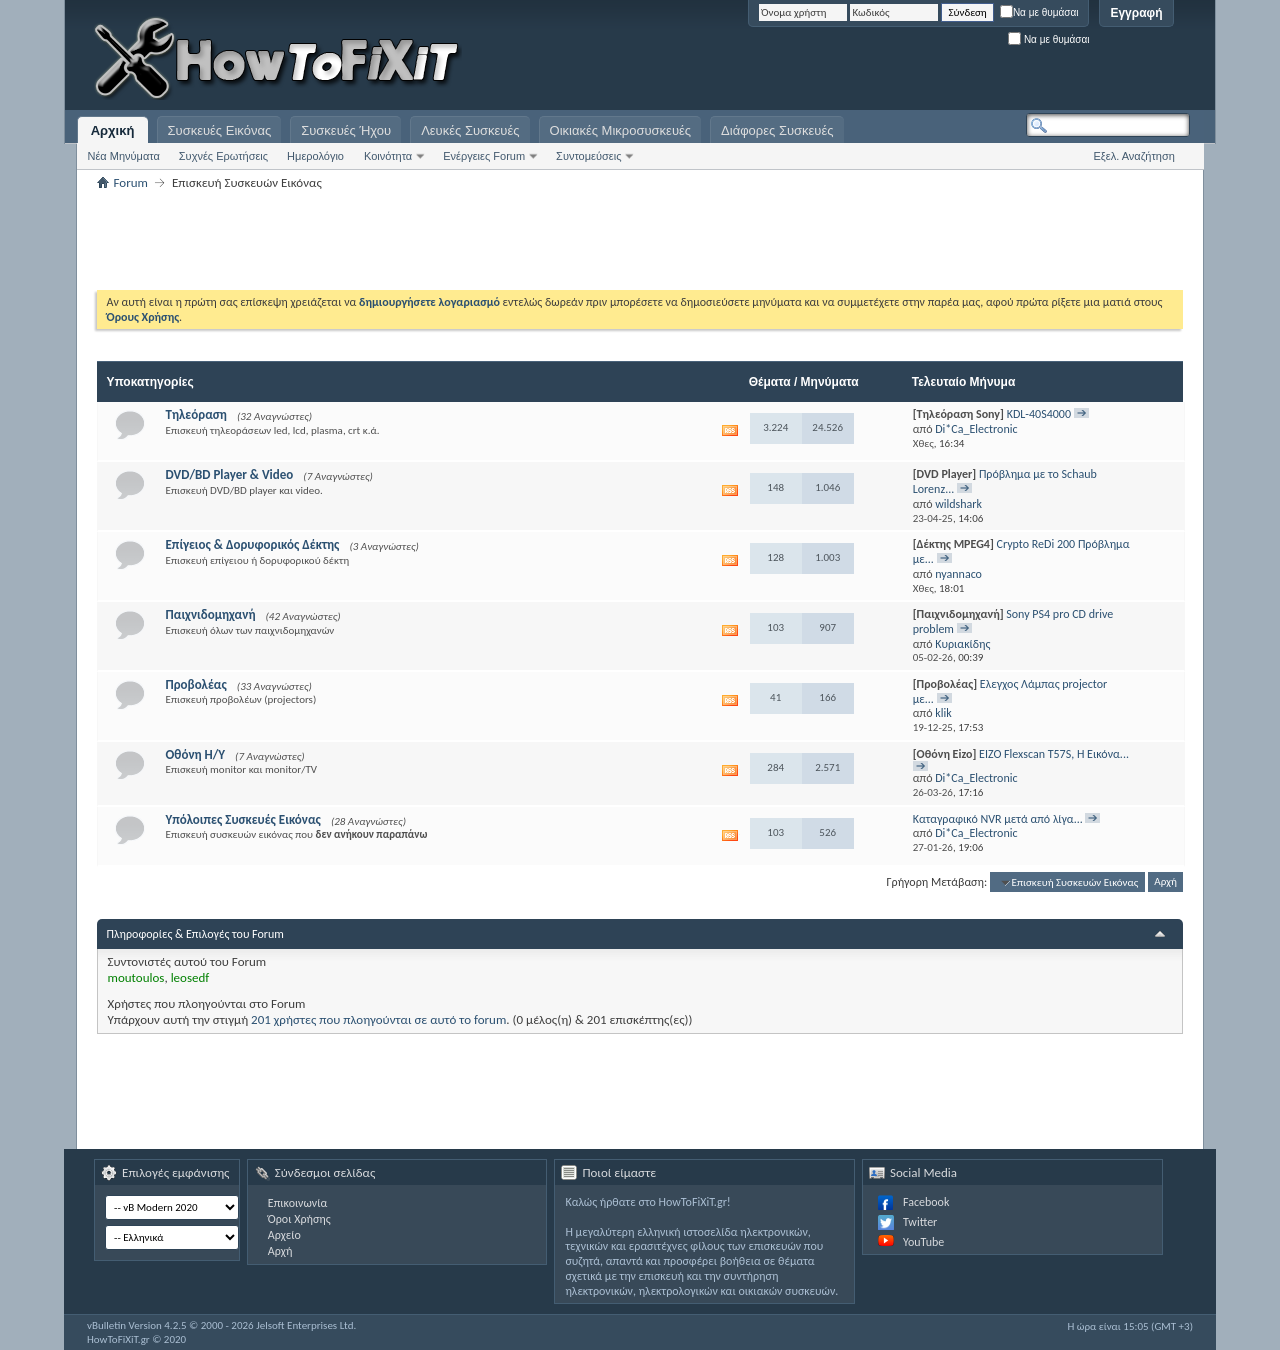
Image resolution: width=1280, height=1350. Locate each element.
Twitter (920, 1222)
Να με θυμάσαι (1039, 12)
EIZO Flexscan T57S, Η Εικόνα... (1054, 754)
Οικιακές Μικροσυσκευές (621, 130)
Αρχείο (284, 1235)
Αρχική (113, 130)
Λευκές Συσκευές (470, 130)
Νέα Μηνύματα (124, 156)
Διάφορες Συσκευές (777, 130)
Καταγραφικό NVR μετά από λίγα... (998, 819)
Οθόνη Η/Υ (196, 754)
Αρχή (1165, 882)
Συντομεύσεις (588, 156)
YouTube (923, 1242)
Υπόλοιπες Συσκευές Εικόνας (243, 819)
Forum (131, 182)
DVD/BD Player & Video (230, 474)
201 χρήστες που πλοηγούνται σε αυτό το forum (378, 1019)
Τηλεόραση (196, 414)
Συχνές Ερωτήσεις (223, 156)
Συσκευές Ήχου (346, 130)
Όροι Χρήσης (299, 1219)
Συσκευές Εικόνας (220, 130)
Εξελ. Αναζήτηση (1134, 156)
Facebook (926, 1202)
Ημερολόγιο (315, 156)
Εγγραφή (1136, 13)
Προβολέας (196, 684)
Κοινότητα (388, 156)
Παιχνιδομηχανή (211, 614)
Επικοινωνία (297, 1203)
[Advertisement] (940, 60)
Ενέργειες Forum (484, 156)
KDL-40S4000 (1039, 414)
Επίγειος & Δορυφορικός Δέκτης (253, 544)
